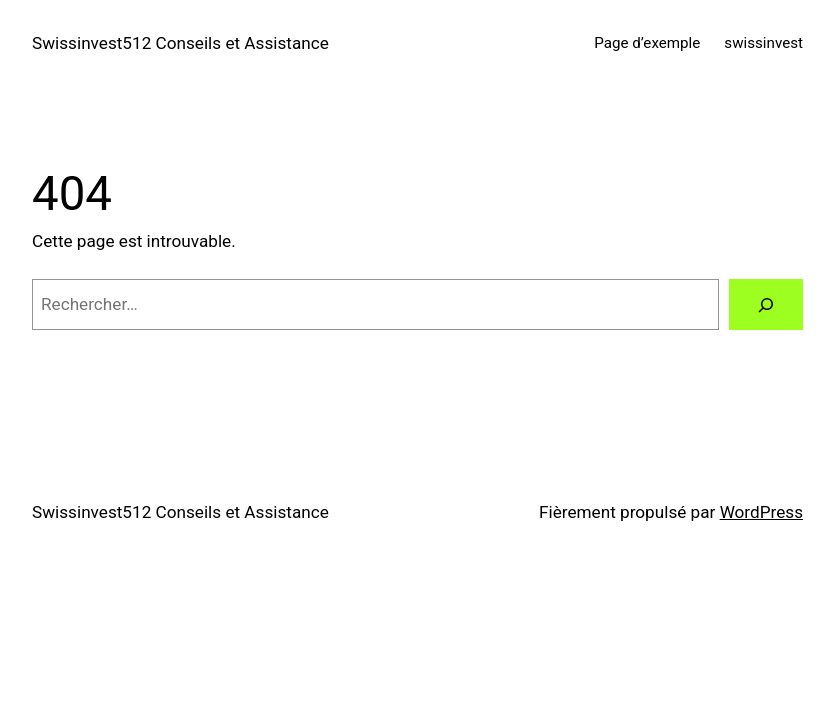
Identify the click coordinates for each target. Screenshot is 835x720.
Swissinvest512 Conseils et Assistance (180, 43)
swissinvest (763, 43)
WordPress (761, 512)
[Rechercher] (766, 304)
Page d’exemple (647, 43)
